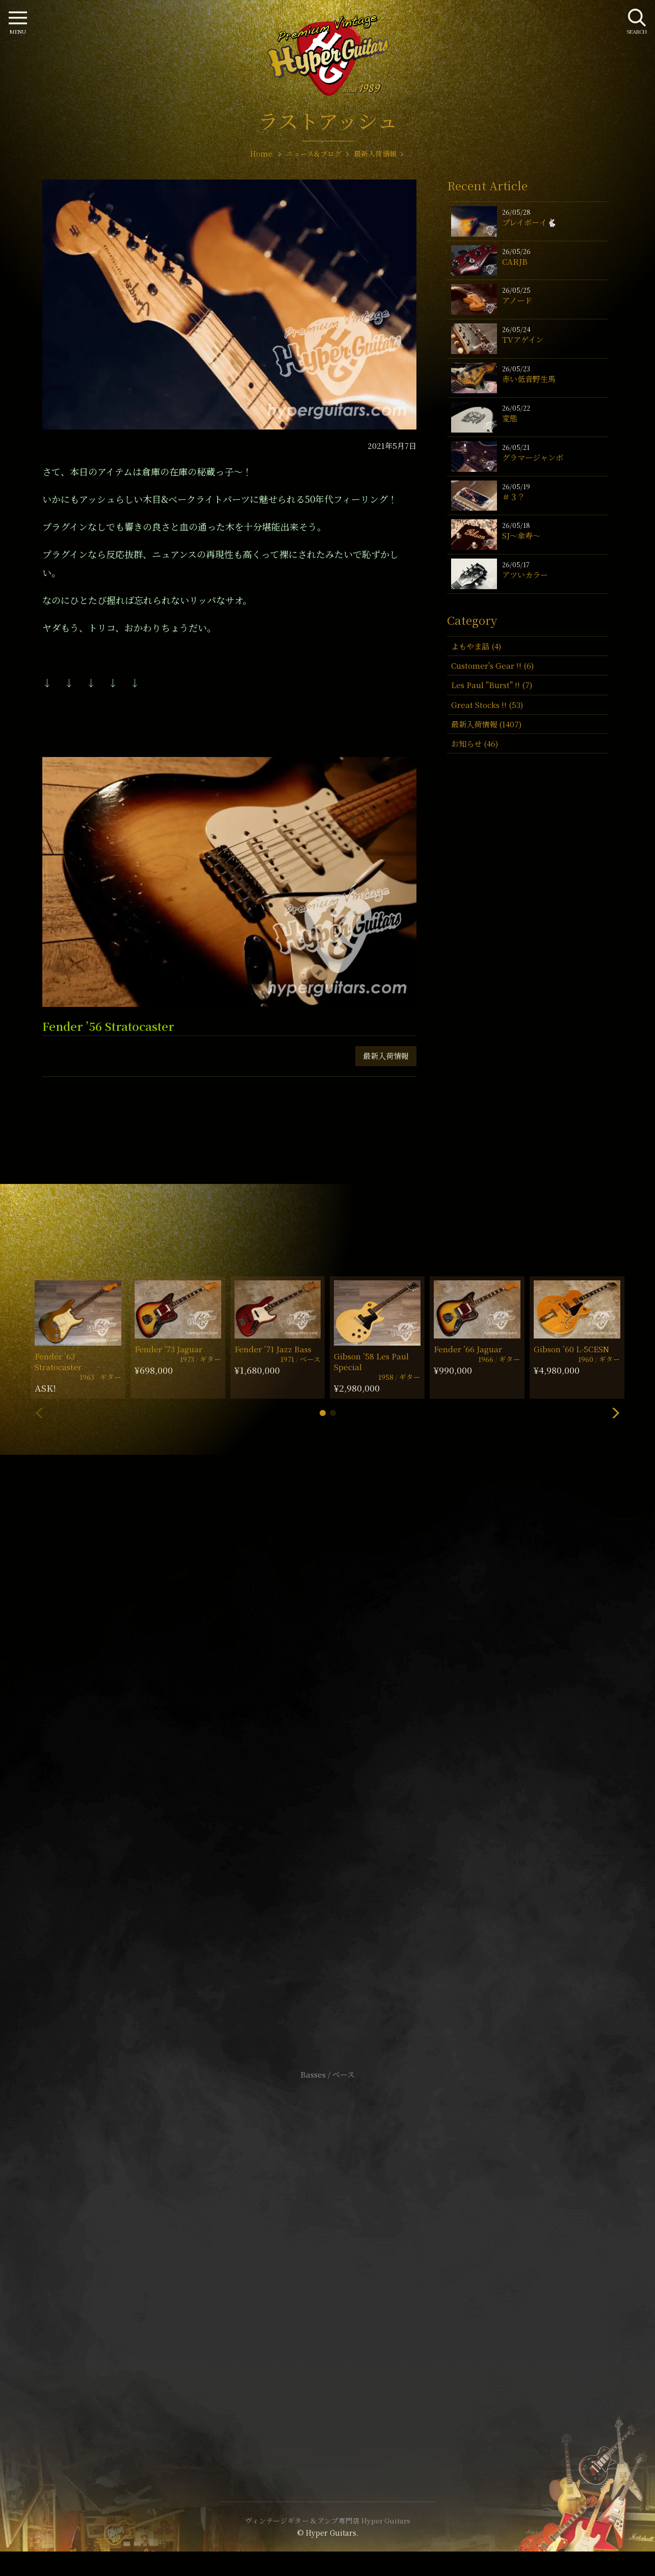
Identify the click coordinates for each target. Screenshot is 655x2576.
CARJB (515, 261)
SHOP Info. (327, 1770)
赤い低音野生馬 (529, 378)
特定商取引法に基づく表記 (328, 2261)
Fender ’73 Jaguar (168, 1349)
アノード (517, 300)
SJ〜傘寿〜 (521, 535)
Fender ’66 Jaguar (468, 1349)
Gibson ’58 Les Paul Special (371, 1361)
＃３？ (513, 496)
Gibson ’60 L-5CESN (571, 1349)
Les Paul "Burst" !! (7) (491, 684)
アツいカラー (525, 574)
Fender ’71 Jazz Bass (272, 1349)
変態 (509, 418)
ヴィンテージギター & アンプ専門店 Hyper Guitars (327, 2520)
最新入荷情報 (386, 1055)
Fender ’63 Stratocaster (58, 1361)
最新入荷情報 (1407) (486, 724)
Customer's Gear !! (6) (492, 665)
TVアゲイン (522, 339)
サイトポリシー (327, 2245)
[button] (323, 1413)
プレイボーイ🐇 (529, 222)
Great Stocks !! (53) (487, 704)
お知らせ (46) (474, 743)
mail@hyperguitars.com (343, 1739)
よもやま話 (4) (476, 646)
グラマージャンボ (532, 457)
